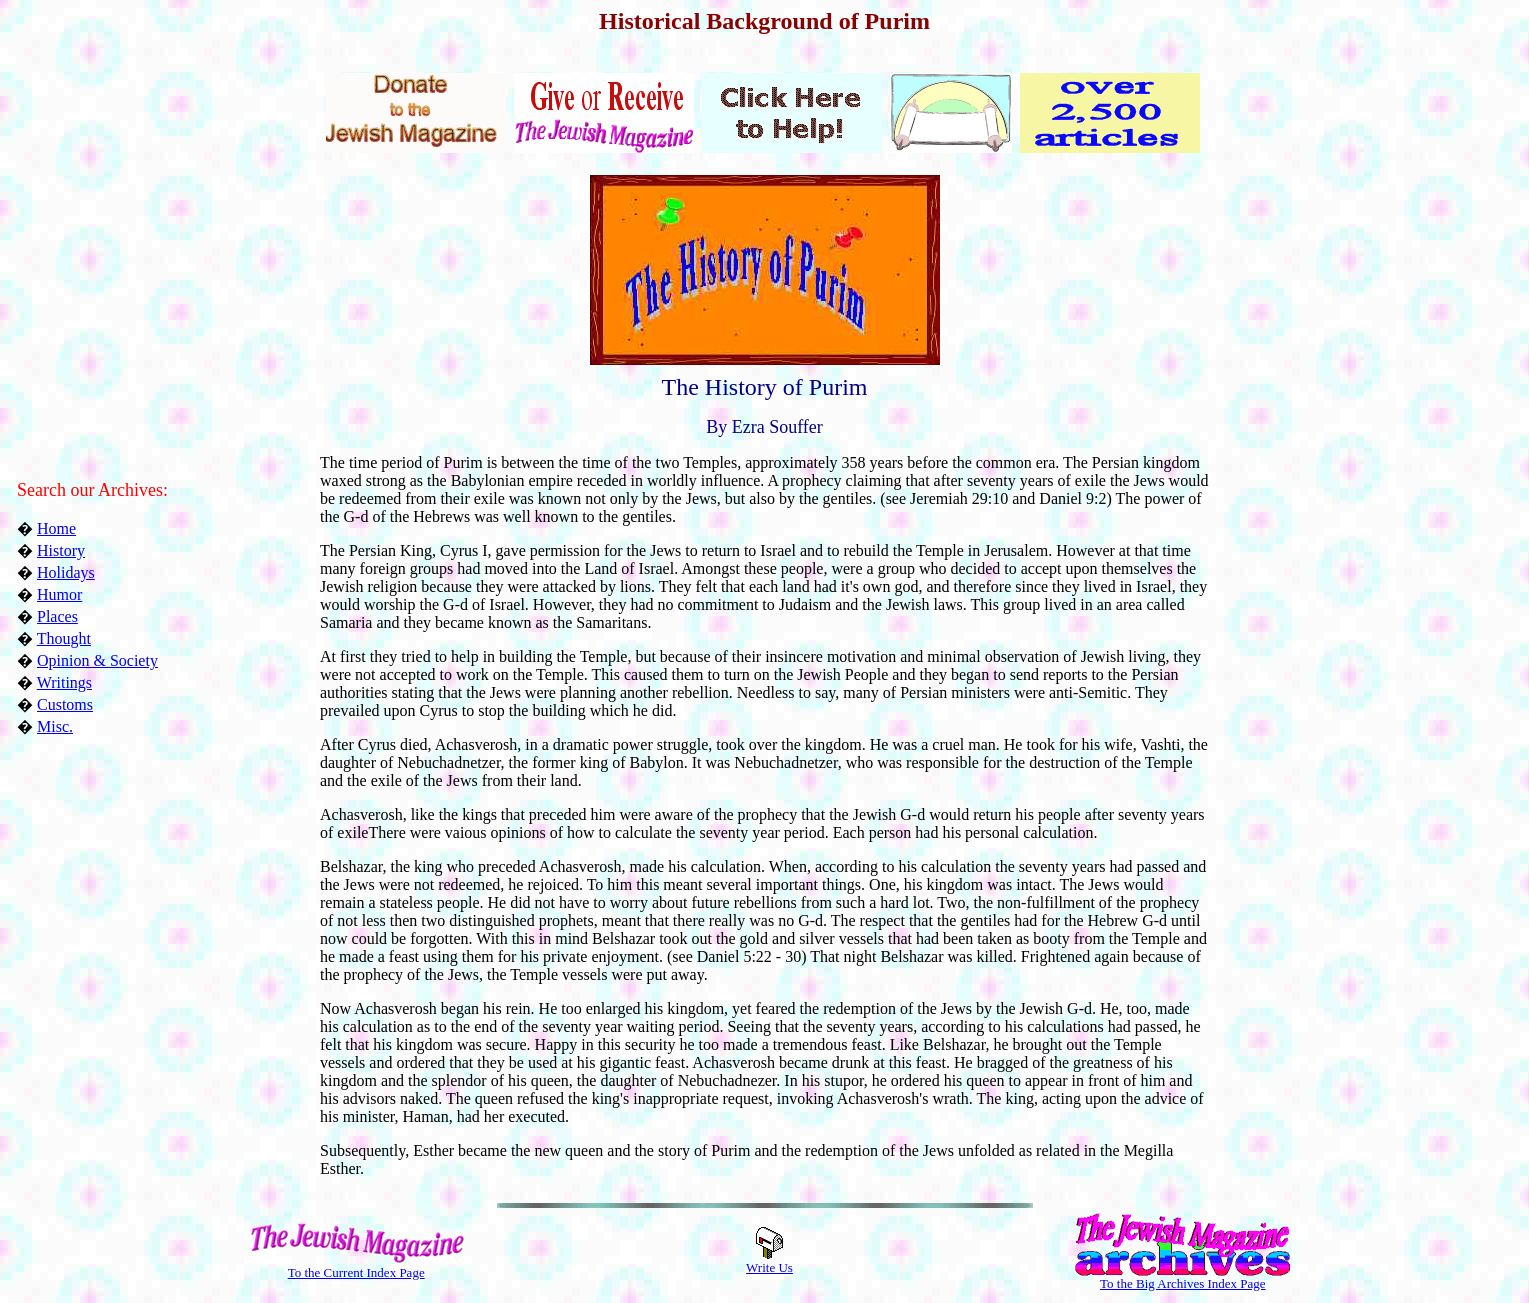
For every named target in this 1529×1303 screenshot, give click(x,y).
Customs (65, 704)
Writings (64, 682)
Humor (59, 594)
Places (57, 616)
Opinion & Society (97, 660)
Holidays (66, 572)
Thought (64, 638)
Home (56, 528)
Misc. (55, 726)
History (61, 550)
